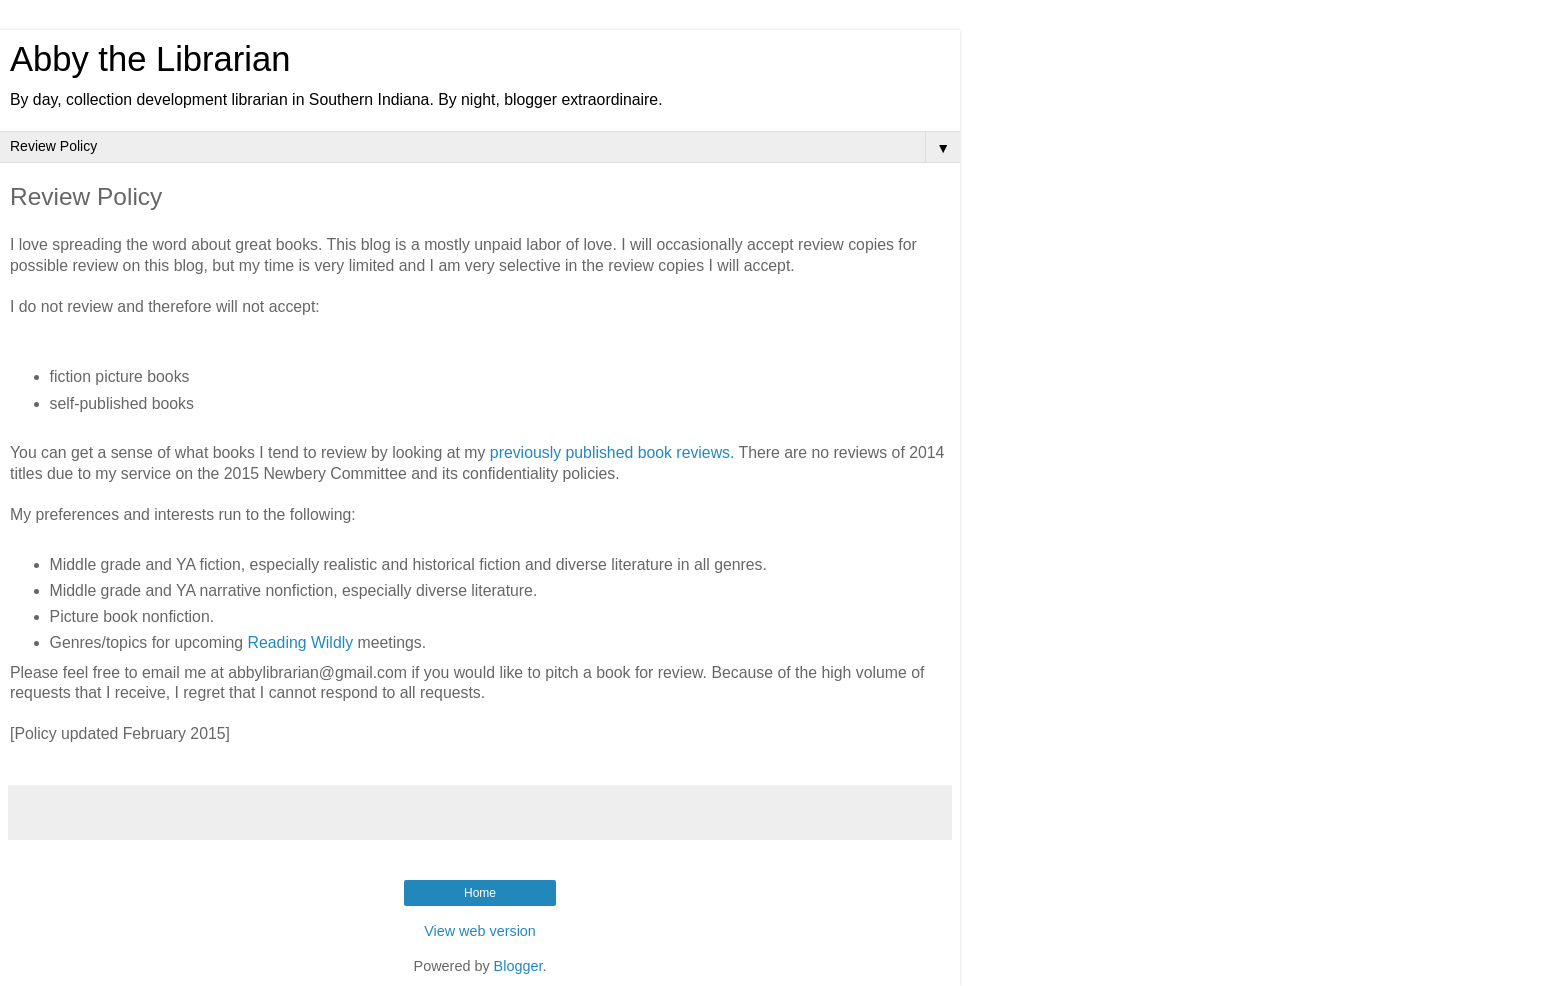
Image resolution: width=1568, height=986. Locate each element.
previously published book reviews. (612, 452)
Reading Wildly (301, 642)
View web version (480, 931)
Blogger (518, 966)
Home (480, 893)
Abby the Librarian (150, 59)
